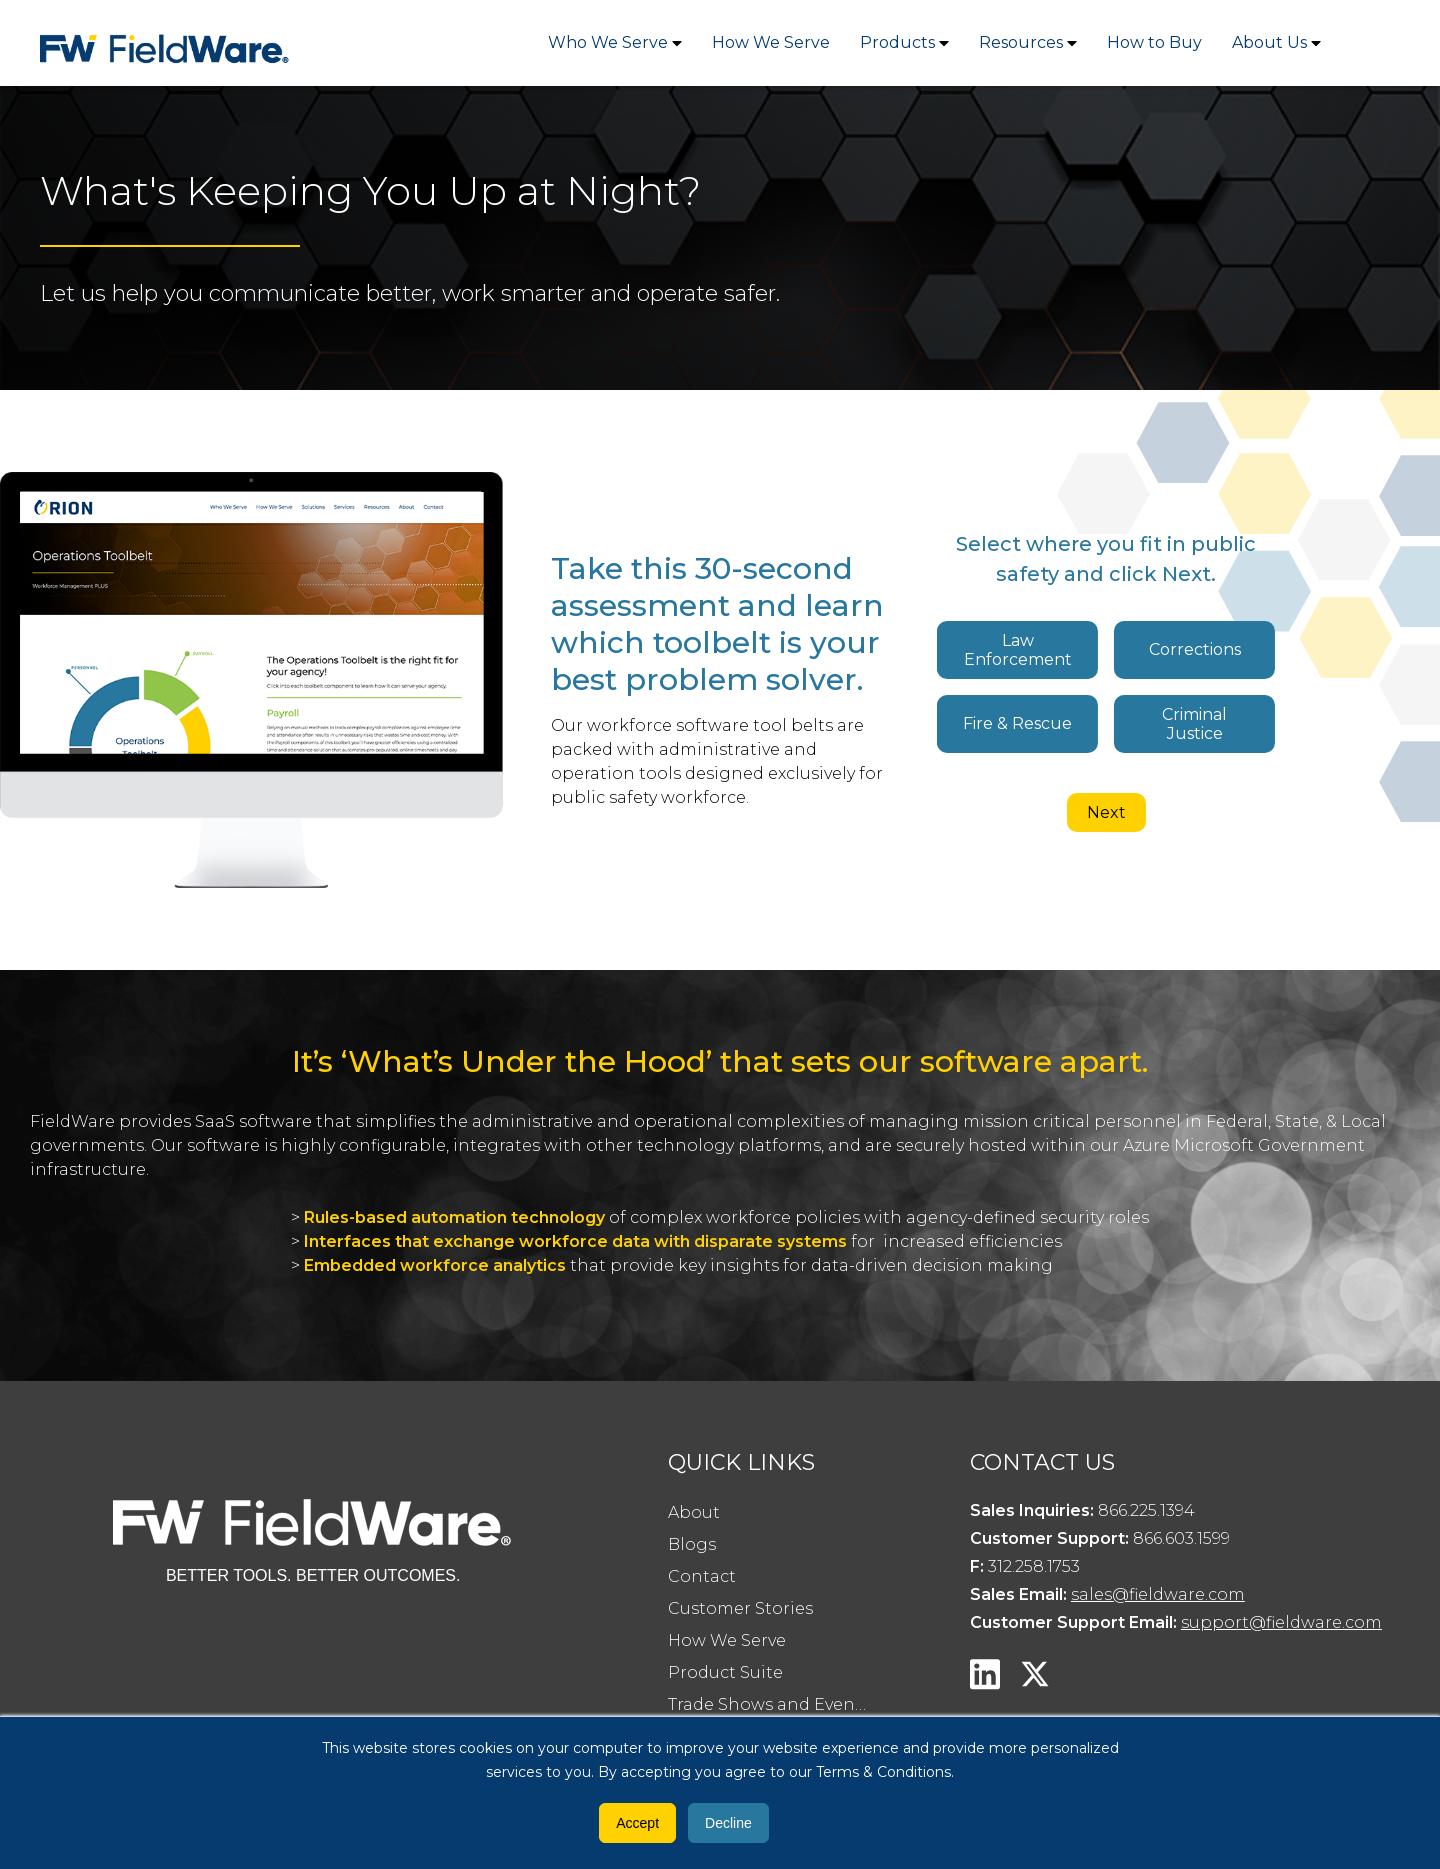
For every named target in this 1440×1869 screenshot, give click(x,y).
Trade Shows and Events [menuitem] (769, 1704)
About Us (1269, 42)
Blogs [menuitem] (692, 1544)
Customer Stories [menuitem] (740, 1608)
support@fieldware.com (1281, 1622)
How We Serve (771, 42)
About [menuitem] (694, 1512)
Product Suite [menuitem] (725, 1672)
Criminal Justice (1194, 724)
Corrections (1195, 649)
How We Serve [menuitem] (727, 1640)
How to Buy (1154, 42)
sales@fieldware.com (1158, 1594)
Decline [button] (728, 1823)
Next (1106, 812)
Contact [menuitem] (702, 1576)
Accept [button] (637, 1823)
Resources (1021, 42)
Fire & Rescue (1017, 723)
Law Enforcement (1018, 650)
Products (897, 42)
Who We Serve (608, 42)
